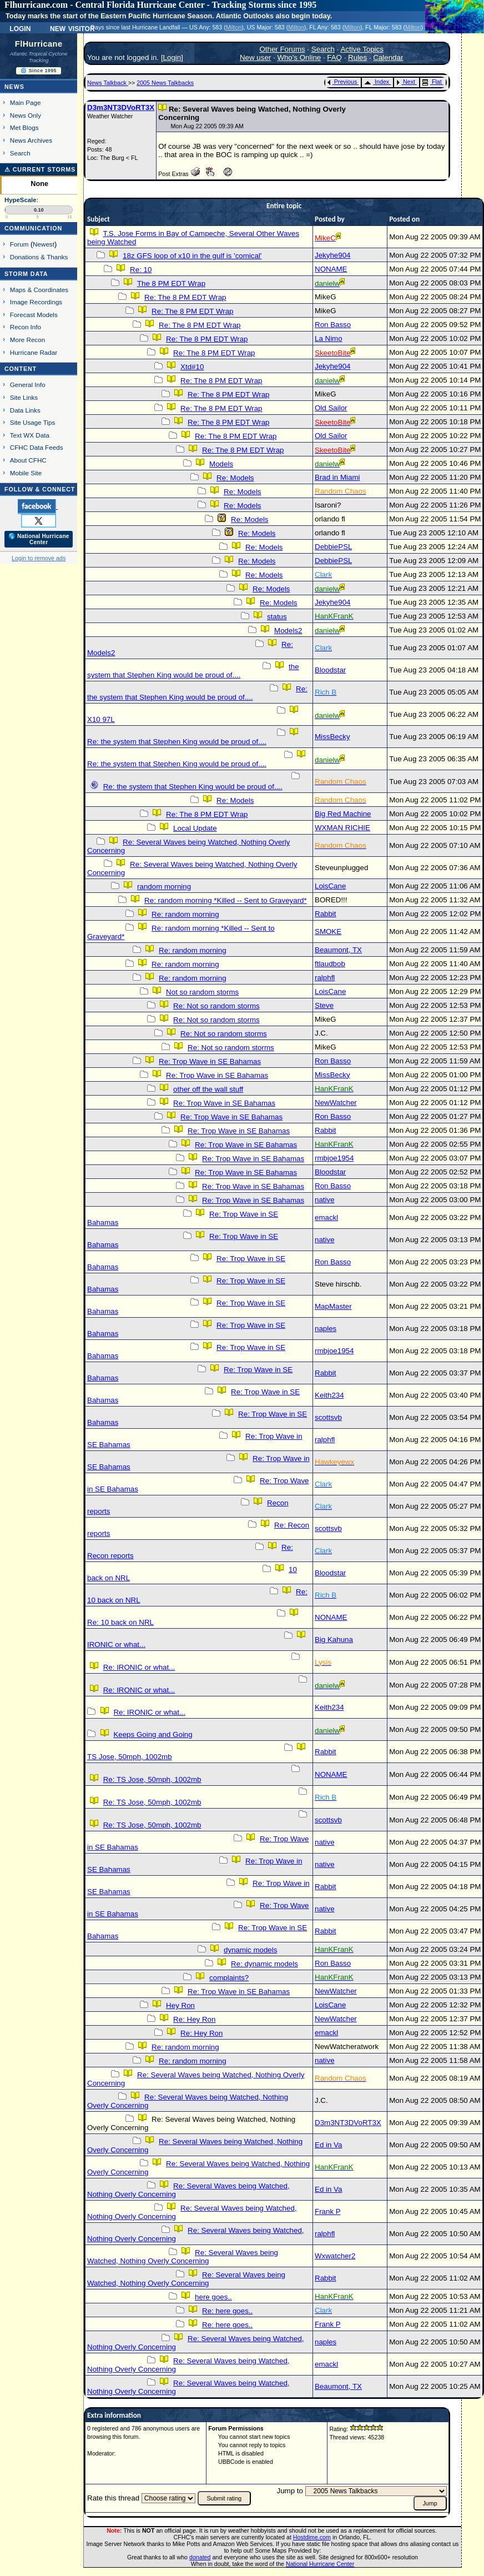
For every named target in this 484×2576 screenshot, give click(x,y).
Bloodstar (330, 670)
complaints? (229, 1978)
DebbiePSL (333, 547)
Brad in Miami (337, 477)
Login (20, 27)
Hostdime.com (312, 2537)
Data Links (25, 410)
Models (221, 464)
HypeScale (20, 200)
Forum (19, 244)
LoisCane (330, 886)
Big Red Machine (343, 814)
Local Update (195, 828)
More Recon (27, 339)
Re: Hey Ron (194, 2019)
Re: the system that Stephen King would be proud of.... (197, 693)
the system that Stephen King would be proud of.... (193, 670)
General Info (28, 384)
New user (255, 57)
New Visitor (72, 27)
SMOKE (328, 931)
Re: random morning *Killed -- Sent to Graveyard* (225, 900)
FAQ (334, 57)
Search (20, 153)
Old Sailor (331, 408)
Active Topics (362, 49)
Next (406, 81)
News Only (25, 115)
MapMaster (333, 1306)
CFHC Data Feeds (36, 447)
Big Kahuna (334, 1639)
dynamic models (250, 1950)
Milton (233, 27)
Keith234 (329, 1395)
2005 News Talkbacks (165, 82)
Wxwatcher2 (335, 2256)
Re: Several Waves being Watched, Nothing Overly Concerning (182, 2256)
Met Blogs (24, 127)
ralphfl (325, 977)
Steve (324, 1005)
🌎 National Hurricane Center (38, 539)
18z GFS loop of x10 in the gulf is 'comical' (192, 256)
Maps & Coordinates (39, 289)
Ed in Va (328, 2145)
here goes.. (213, 2297)
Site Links (24, 397)
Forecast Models (34, 314)
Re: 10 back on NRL (120, 1622)
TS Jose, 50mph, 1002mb (129, 1757)
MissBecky (332, 736)
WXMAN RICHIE (342, 827)
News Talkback (107, 82)
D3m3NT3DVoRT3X (120, 107)
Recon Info (25, 326)
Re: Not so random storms (216, 1006)
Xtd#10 (192, 367)
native (325, 1200)
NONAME (331, 269)
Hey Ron (180, 2005)
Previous (342, 81)
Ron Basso (333, 324)
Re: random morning (185, 914)
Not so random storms (202, 992)
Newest (43, 244)
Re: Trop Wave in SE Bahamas (210, 1061)
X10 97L (101, 719)
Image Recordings (36, 301)
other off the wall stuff (208, 1089)
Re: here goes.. (227, 2311)
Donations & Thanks (39, 256)
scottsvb (328, 1417)
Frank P (327, 2211)
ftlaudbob (330, 964)
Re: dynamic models (264, 1964)
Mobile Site (26, 472)
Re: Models (235, 478)
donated (200, 2557)
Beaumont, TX (338, 950)
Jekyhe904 (332, 255)
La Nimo (328, 338)
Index (376, 81)
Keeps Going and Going (152, 1734)
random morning (164, 886)
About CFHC (28, 460)
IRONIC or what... (116, 1644)
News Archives (31, 140)
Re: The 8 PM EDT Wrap (185, 297)
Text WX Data (29, 435)
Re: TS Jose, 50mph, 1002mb (152, 1779)
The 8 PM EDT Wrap (171, 283)
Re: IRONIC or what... (139, 1667)
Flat (432, 81)
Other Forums (282, 49)
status (277, 616)
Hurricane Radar (33, 352)
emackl (326, 1217)
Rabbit (325, 914)
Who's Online (299, 57)
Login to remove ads (38, 558)
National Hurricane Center (320, 2563)
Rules (357, 57)
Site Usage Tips (33, 422)
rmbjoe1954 (334, 1158)
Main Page (25, 102)
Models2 (288, 630)
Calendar (388, 57)
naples (325, 1328)
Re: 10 (141, 269)
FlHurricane (39, 43)
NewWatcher (336, 1102)
